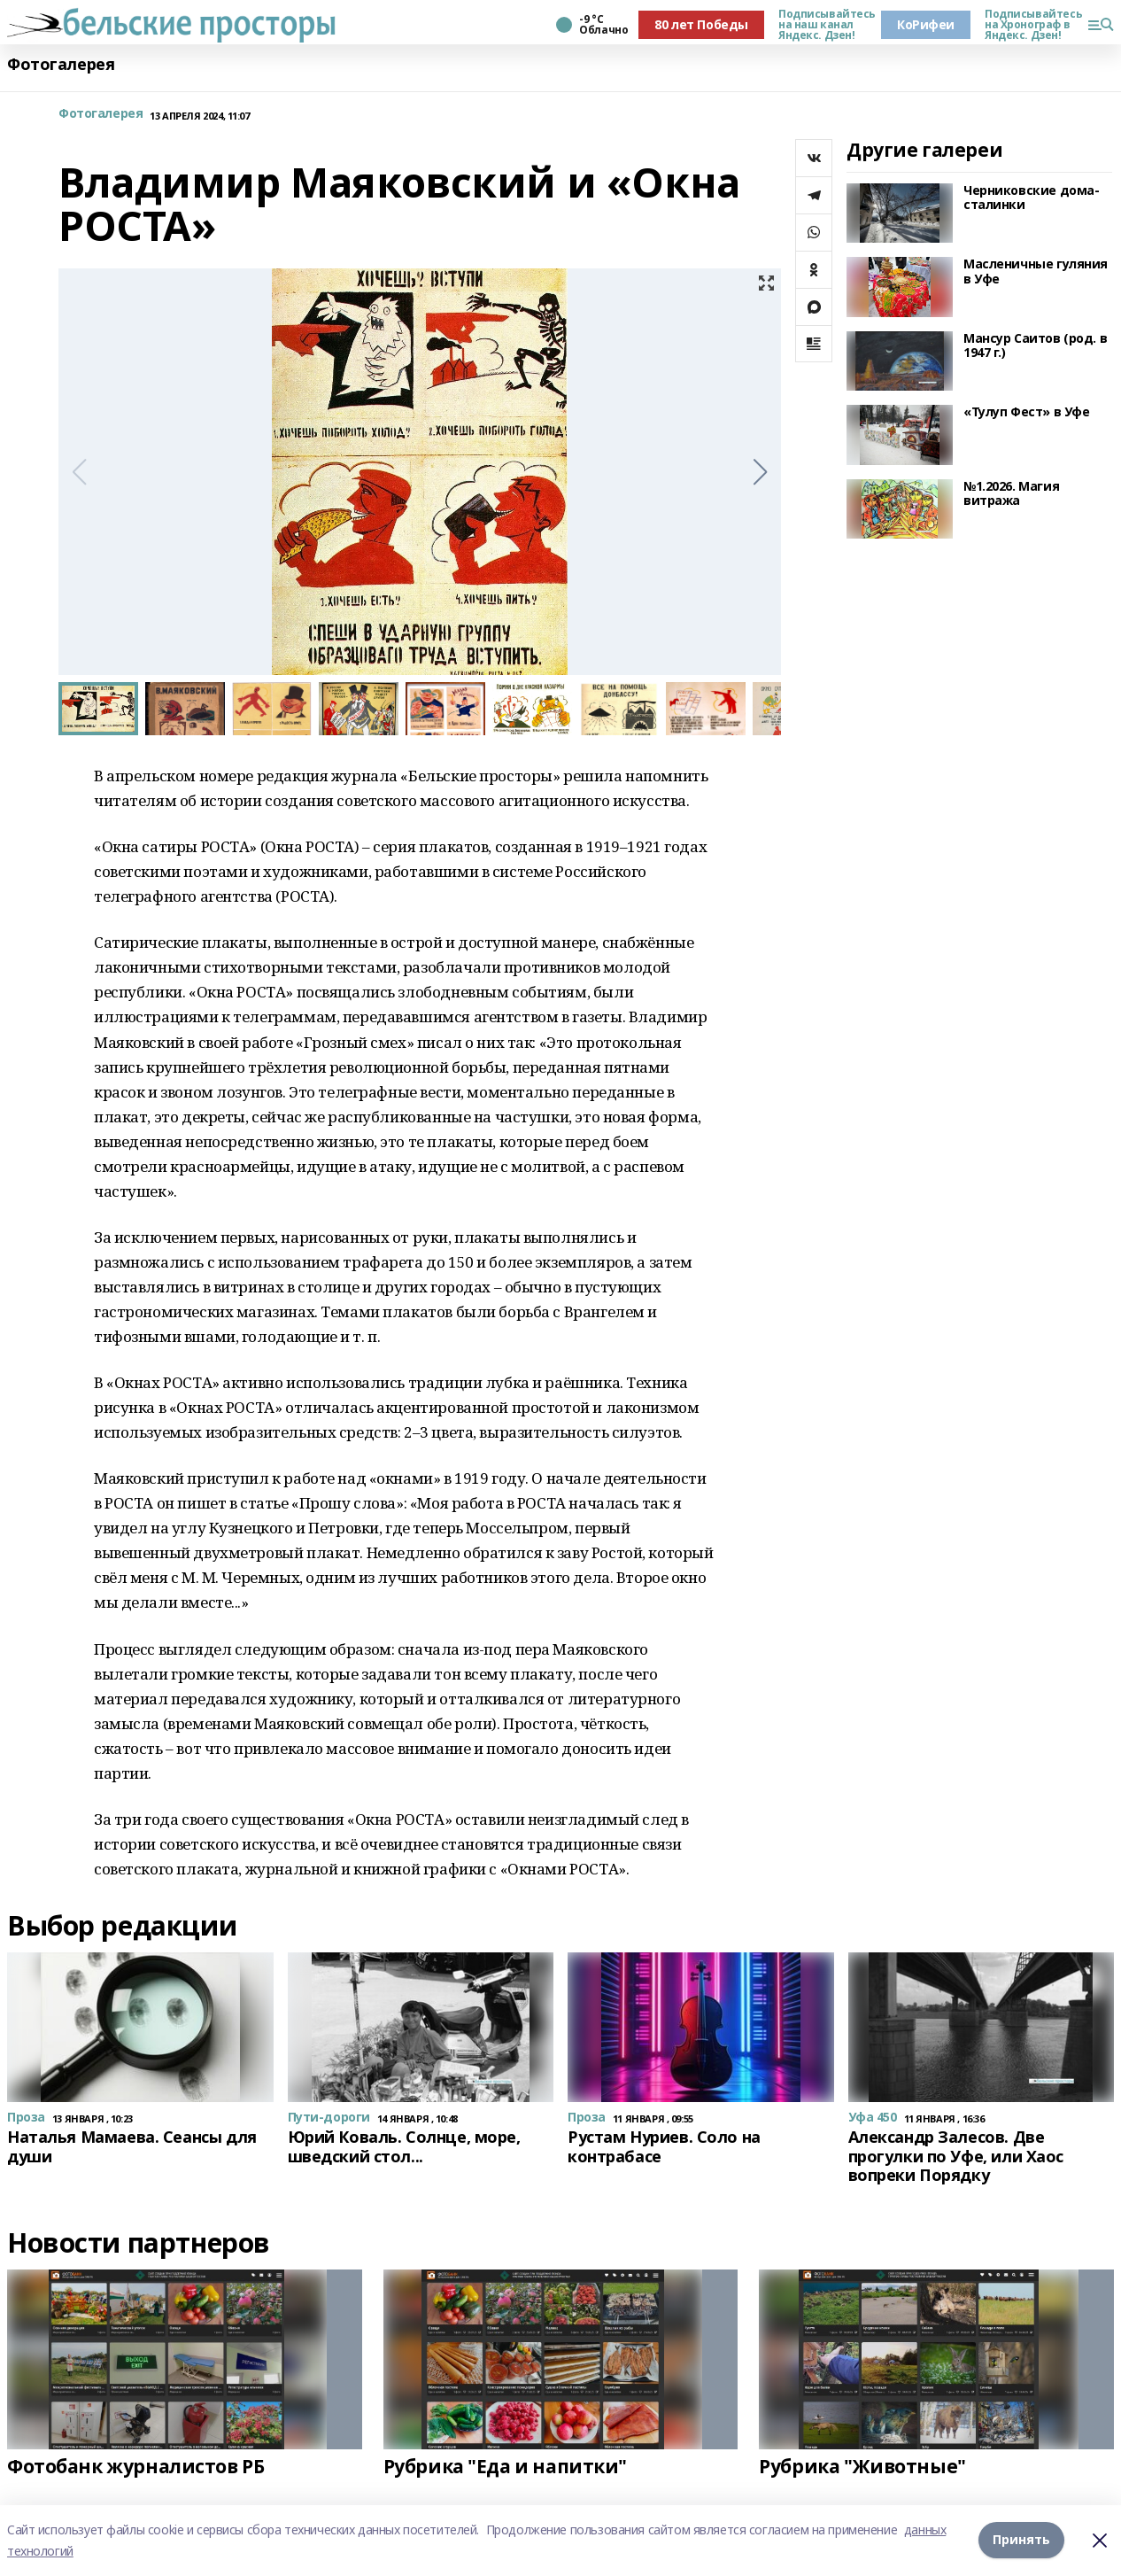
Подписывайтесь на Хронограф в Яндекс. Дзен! (1029, 25)
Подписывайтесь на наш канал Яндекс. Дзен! (822, 25)
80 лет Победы (701, 24)
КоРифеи (926, 24)
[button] (760, 472)
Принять (1021, 2540)
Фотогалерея (60, 64)
